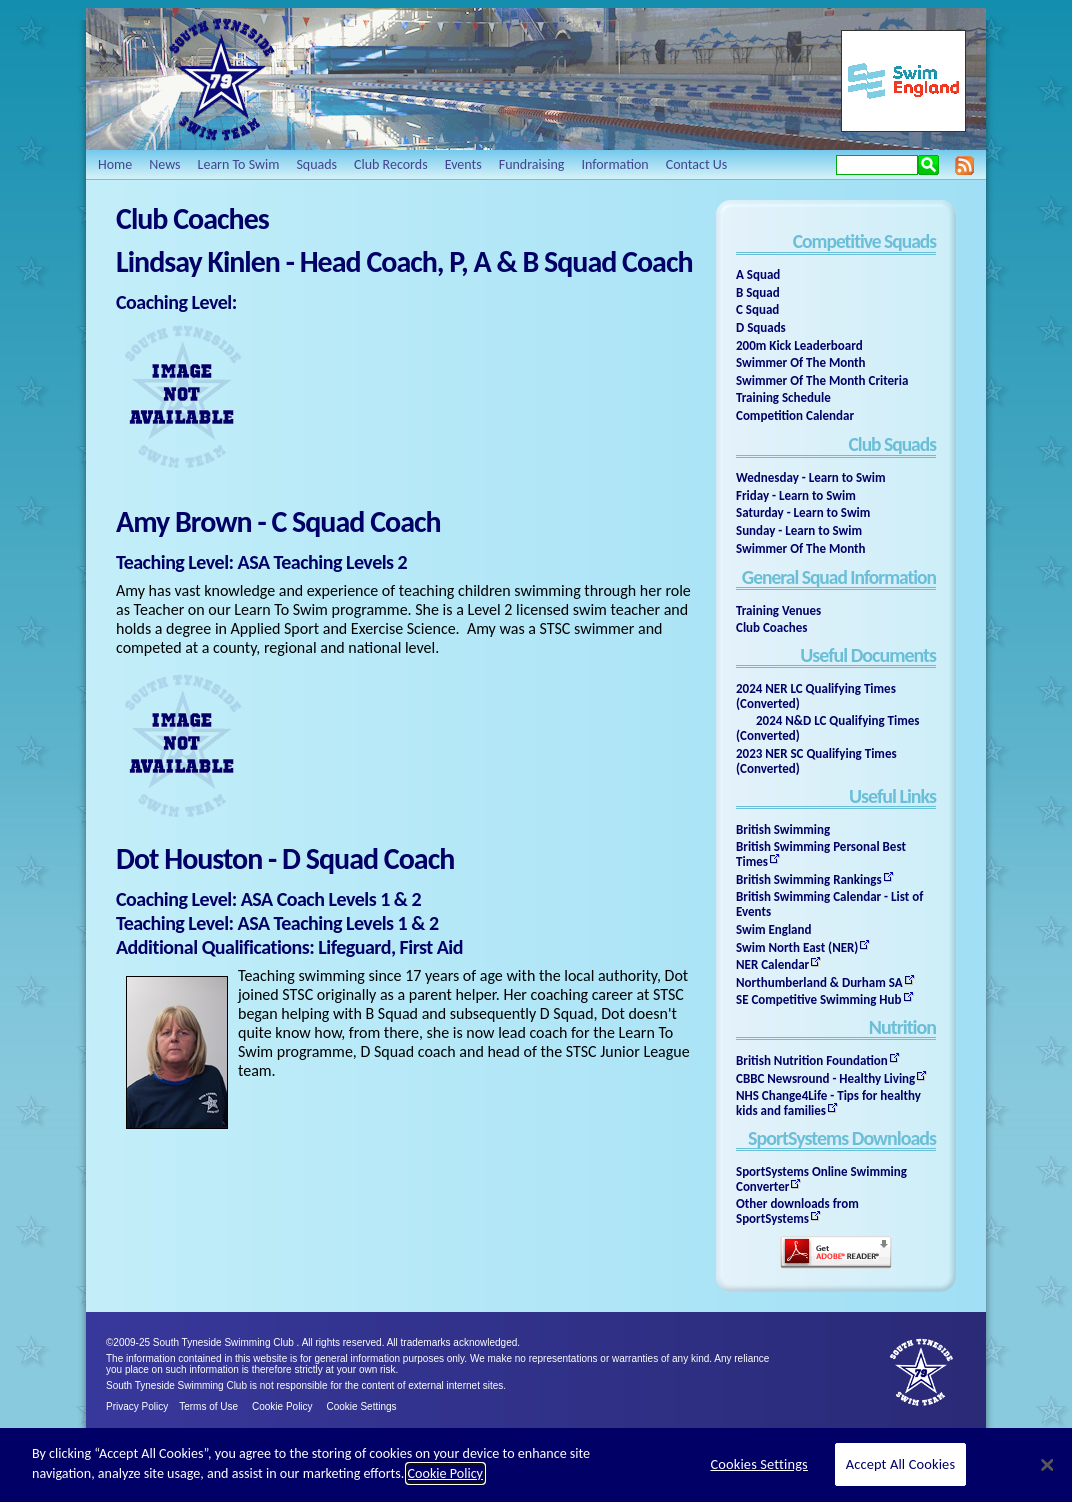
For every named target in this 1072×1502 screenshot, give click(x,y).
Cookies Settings (758, 1464)
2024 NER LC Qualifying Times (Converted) (816, 696)
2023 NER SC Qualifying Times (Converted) (816, 761)
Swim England (773, 929)
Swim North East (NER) (797, 947)
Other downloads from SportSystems (797, 1211)
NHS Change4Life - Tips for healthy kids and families (828, 1103)
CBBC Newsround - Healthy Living (825, 1078)
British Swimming (783, 829)
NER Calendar (772, 964)
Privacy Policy (137, 1406)
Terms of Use (208, 1406)
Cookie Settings (362, 1406)
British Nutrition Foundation (812, 1060)
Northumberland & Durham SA (819, 982)
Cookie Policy (282, 1406)
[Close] (1047, 1465)
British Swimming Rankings (809, 879)
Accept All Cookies (901, 1464)
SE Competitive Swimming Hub (819, 999)
